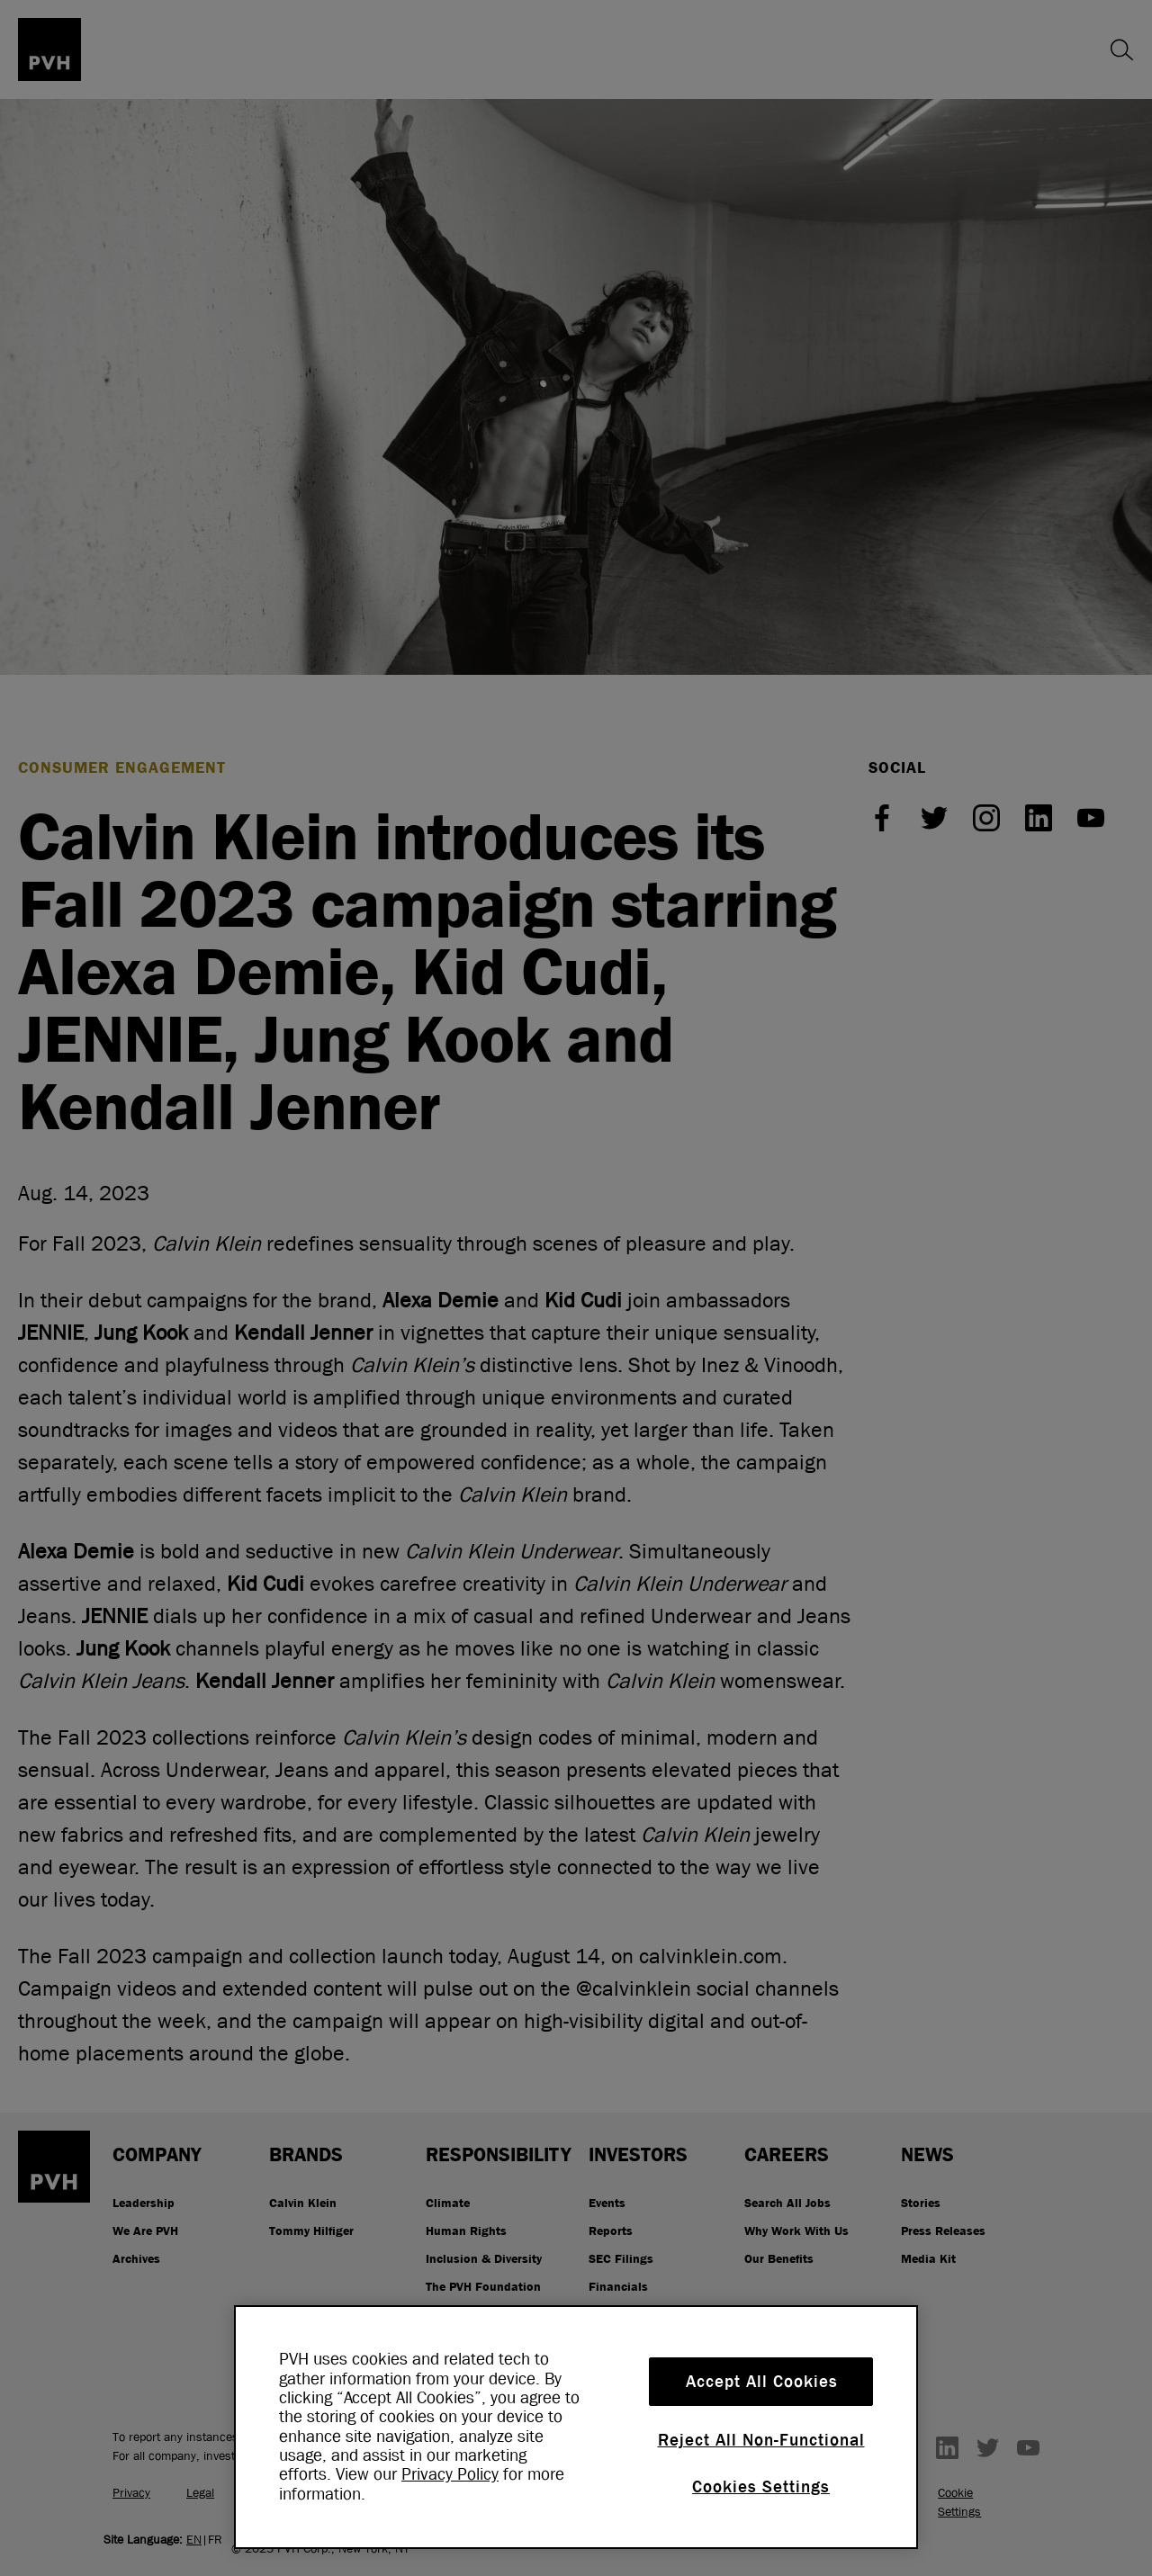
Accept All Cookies (762, 2381)
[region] (576, 2427)
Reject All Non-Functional (761, 2440)
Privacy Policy (450, 2474)
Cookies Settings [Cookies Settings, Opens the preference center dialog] (761, 2487)
